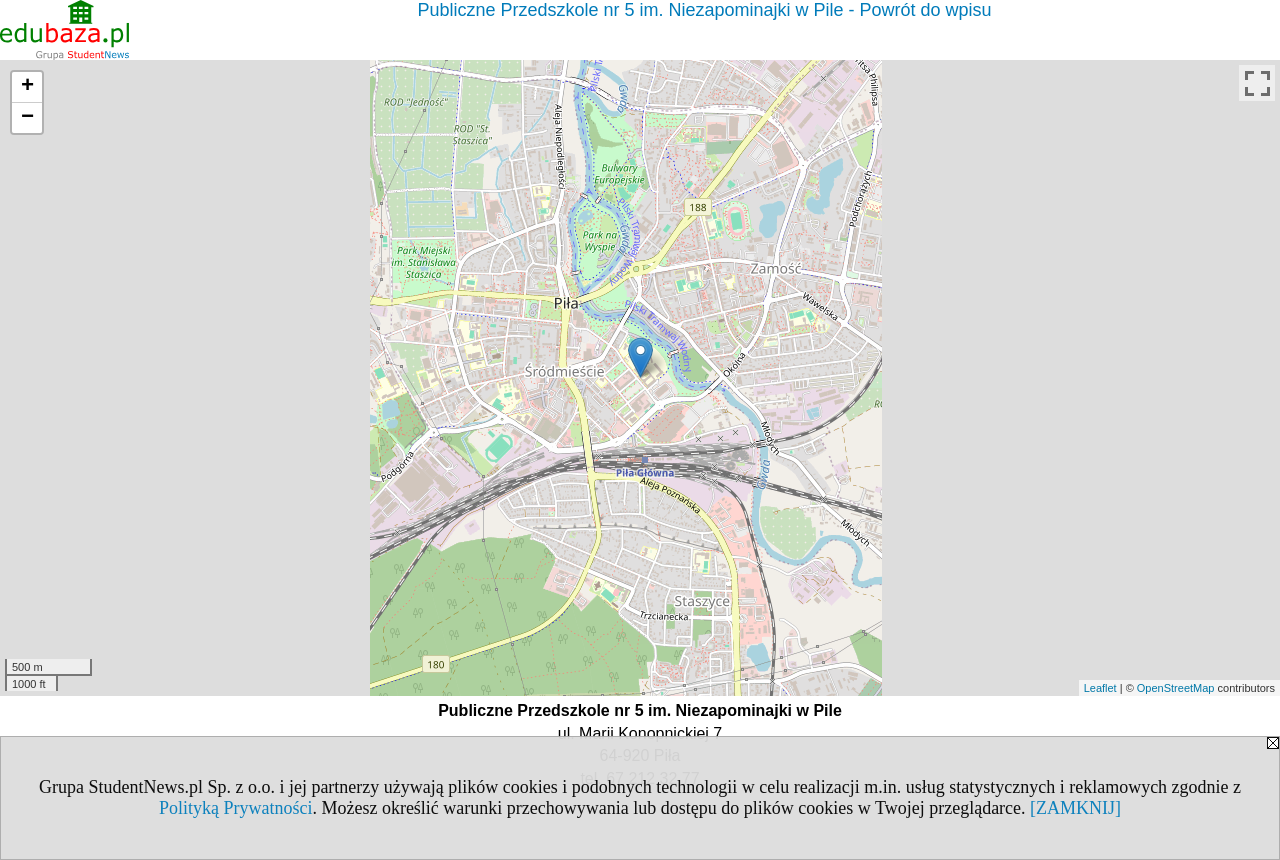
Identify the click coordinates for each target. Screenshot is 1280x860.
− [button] (27, 118)
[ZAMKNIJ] (1075, 808)
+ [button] (27, 87)
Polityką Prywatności (236, 808)
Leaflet (1100, 688)
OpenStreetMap (1176, 688)
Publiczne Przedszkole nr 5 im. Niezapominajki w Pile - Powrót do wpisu (704, 10)
